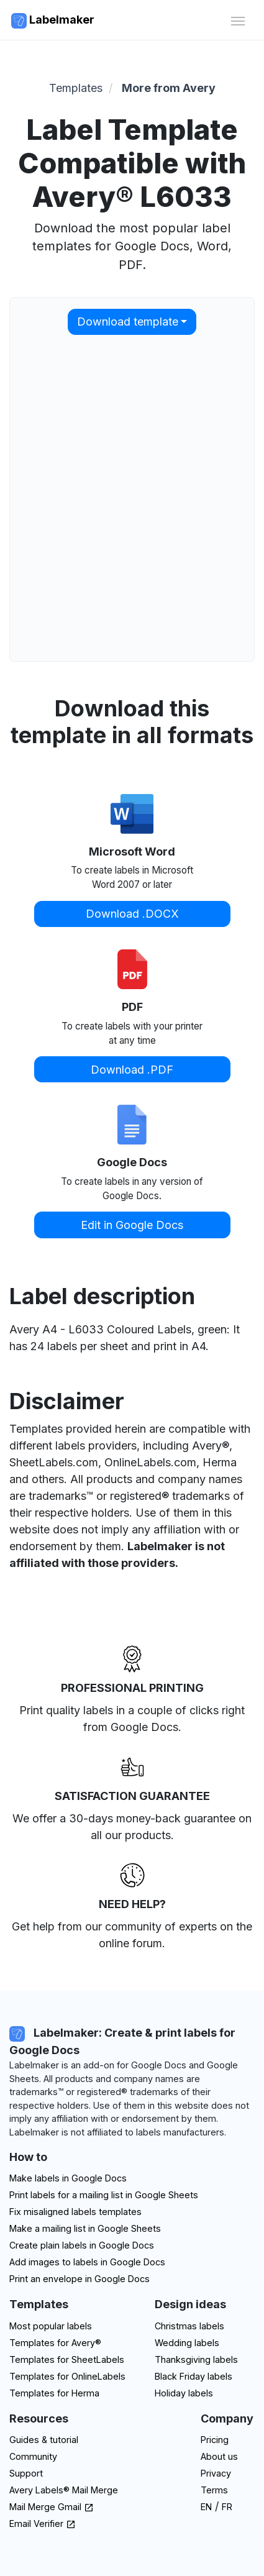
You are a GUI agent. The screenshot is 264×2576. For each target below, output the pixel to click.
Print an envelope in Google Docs (79, 2278)
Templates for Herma (54, 2393)
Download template (127, 321)
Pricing (215, 2439)
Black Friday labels (193, 2376)
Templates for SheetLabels (66, 2359)
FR (227, 2506)
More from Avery (169, 87)
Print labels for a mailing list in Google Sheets (103, 2195)
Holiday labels (184, 2393)
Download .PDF (132, 1069)
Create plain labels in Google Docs (81, 2245)
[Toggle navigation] (237, 19)
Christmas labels (189, 2326)
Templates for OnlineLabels (67, 2376)
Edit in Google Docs (132, 1224)
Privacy (216, 2473)
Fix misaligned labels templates (75, 2211)
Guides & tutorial (43, 2439)
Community (33, 2456)
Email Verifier (42, 2523)
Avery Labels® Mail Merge (63, 2490)
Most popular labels (50, 2326)
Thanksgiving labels (196, 2359)
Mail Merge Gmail (51, 2506)
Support (26, 2473)
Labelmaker (52, 21)
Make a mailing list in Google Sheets (85, 2228)
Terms (214, 2490)
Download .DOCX (132, 913)
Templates (75, 87)
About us (219, 2456)
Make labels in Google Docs (68, 2178)
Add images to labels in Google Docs (87, 2262)
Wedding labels (187, 2342)
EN (206, 2506)
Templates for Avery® (55, 2342)
